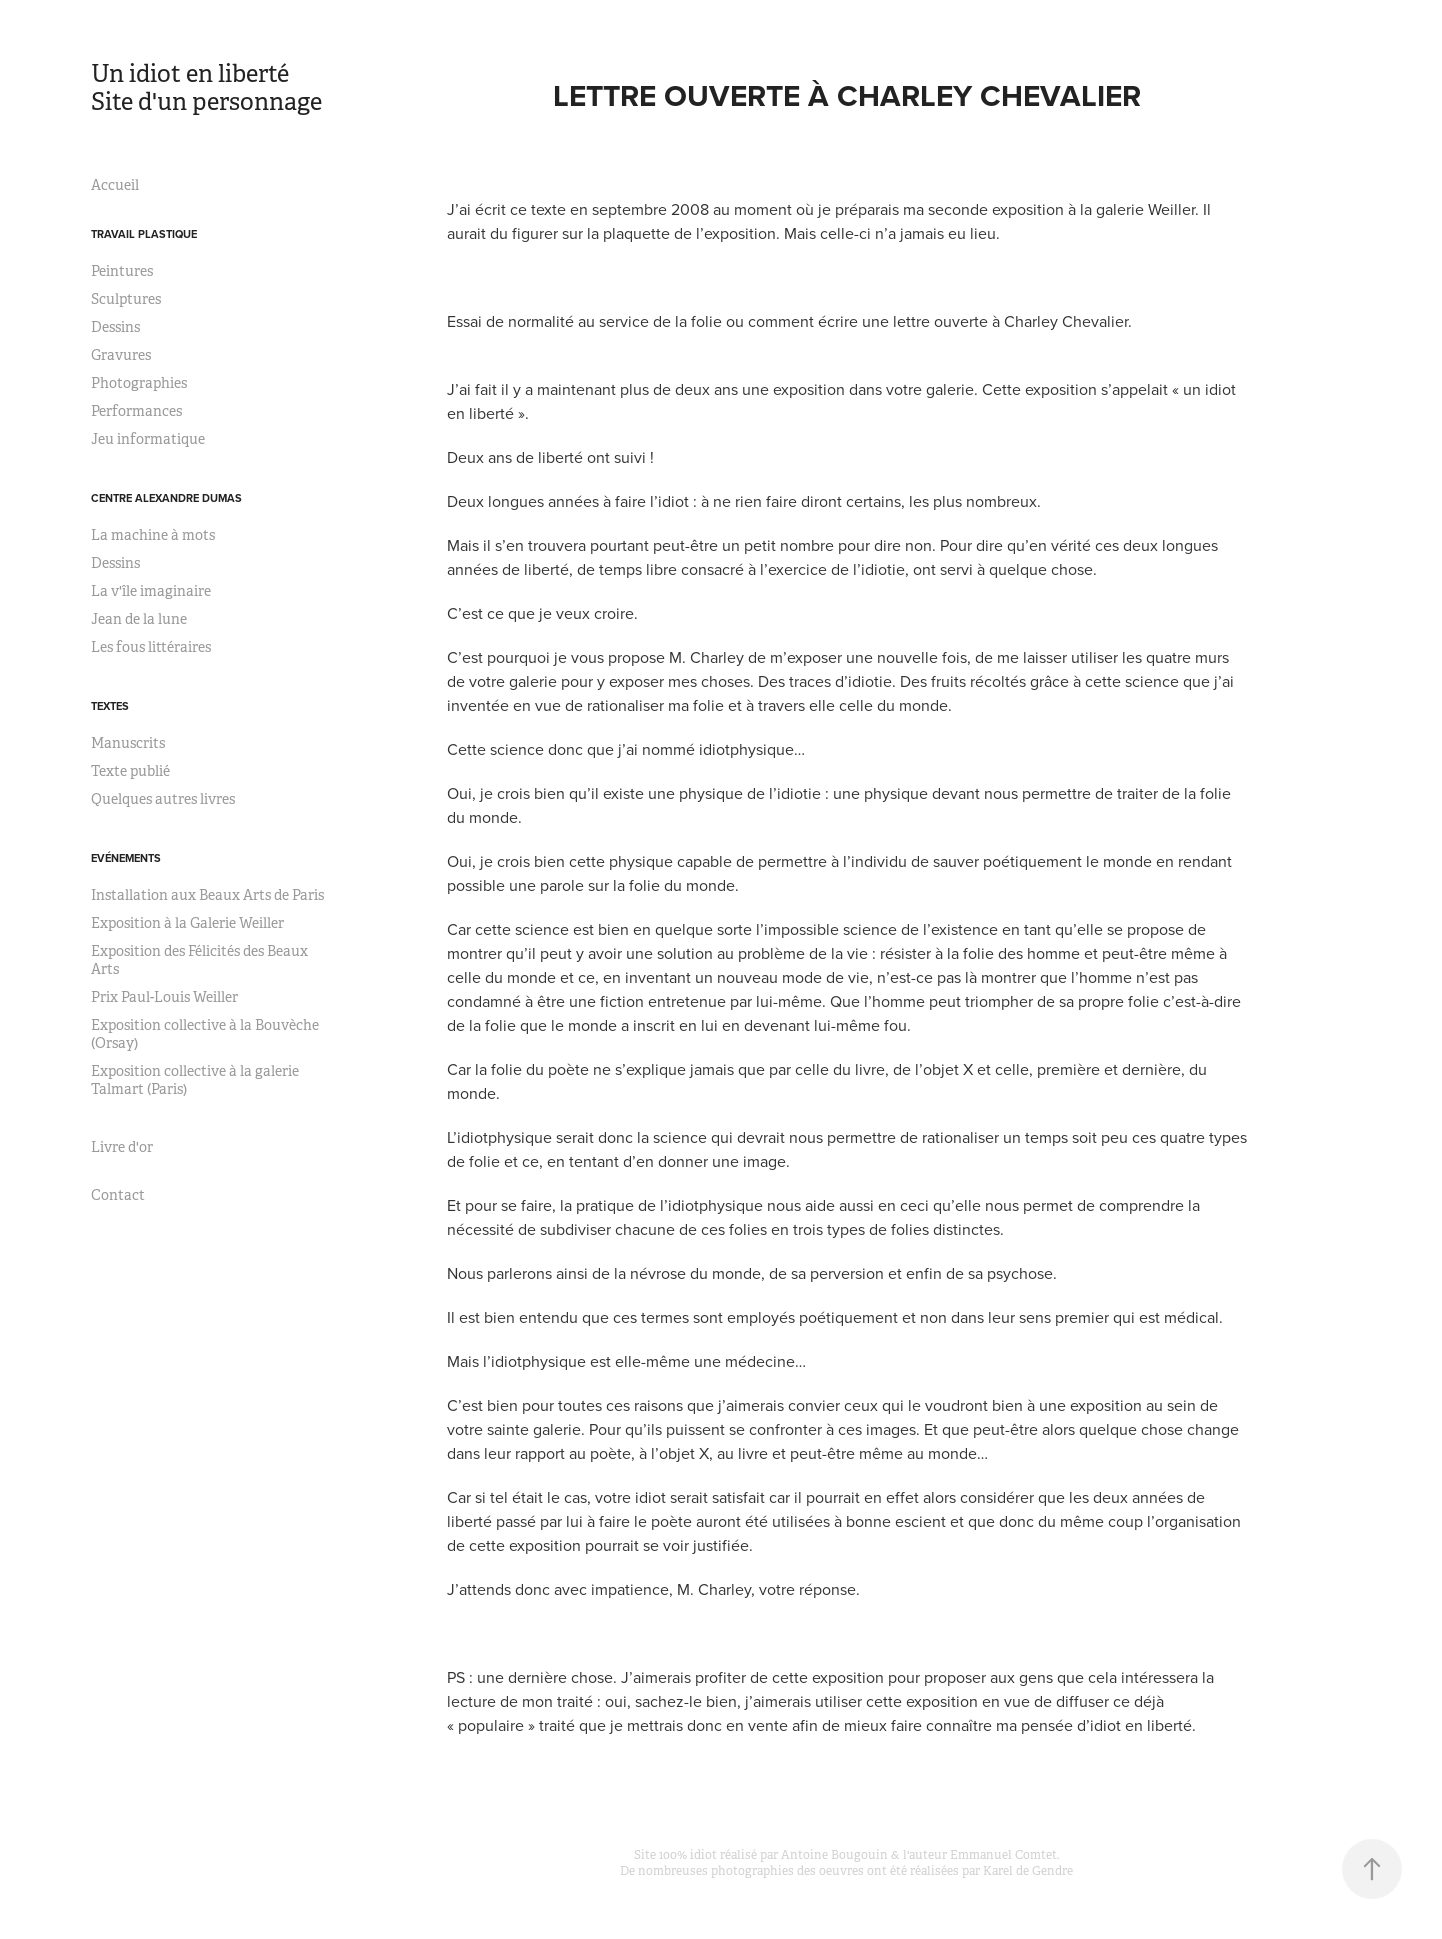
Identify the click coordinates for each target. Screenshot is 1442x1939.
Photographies (139, 383)
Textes (110, 706)
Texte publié (130, 771)
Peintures (122, 271)
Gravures (121, 355)
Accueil (115, 185)
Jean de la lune (139, 619)
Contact (118, 1195)
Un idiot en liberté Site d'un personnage (230, 88)
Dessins (115, 327)
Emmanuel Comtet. (1005, 1855)
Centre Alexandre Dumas (166, 498)
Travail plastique (144, 234)
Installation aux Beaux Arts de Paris (207, 895)
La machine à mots (153, 535)
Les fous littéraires (151, 647)
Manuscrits (128, 743)
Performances (136, 411)
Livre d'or (122, 1147)
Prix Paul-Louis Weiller (164, 997)
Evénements (126, 858)
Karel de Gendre (1028, 1871)
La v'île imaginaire (151, 591)
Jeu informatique (148, 439)
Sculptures (126, 299)
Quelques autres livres (163, 799)
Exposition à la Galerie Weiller (187, 923)
